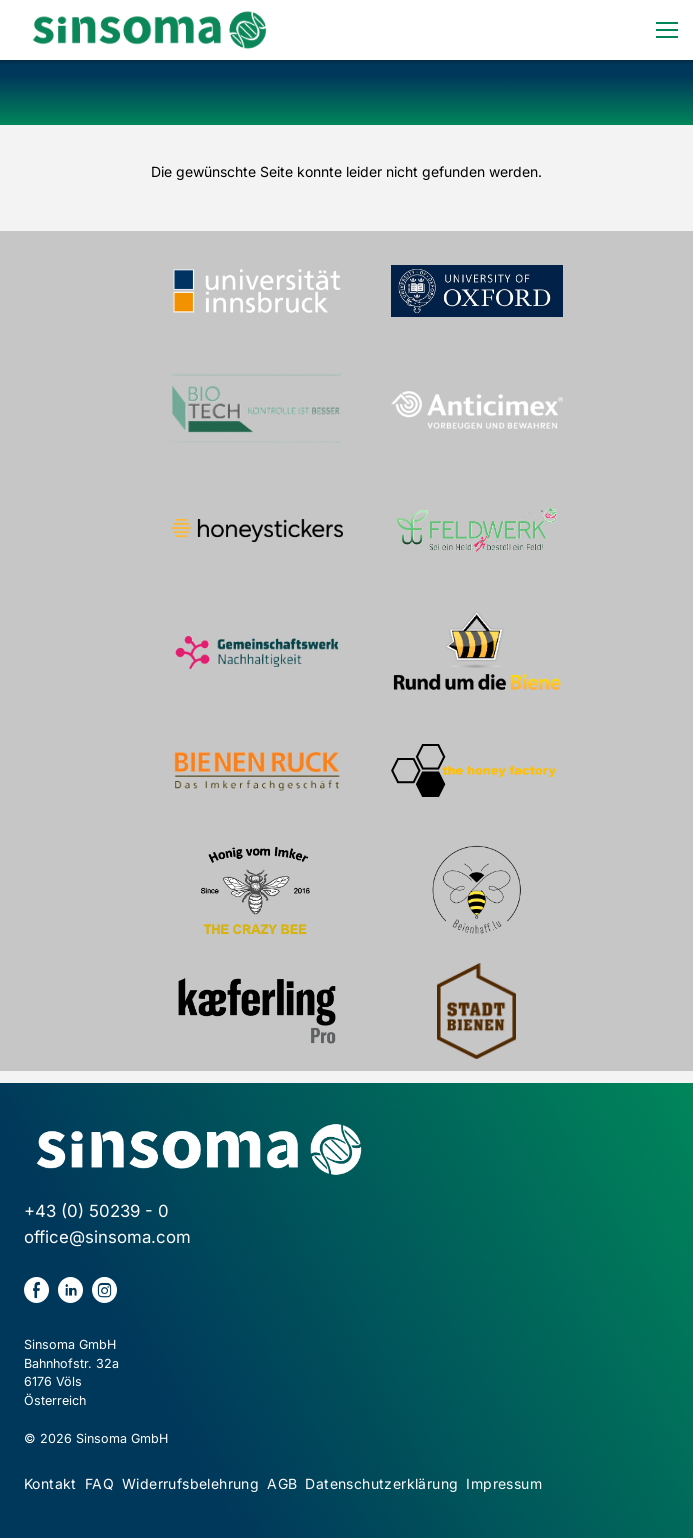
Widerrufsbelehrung (190, 1483)
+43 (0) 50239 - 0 (96, 1211)
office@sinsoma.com (107, 1237)
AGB (282, 1483)
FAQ (99, 1483)
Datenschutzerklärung (381, 1483)
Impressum (504, 1483)
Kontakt (50, 1483)
